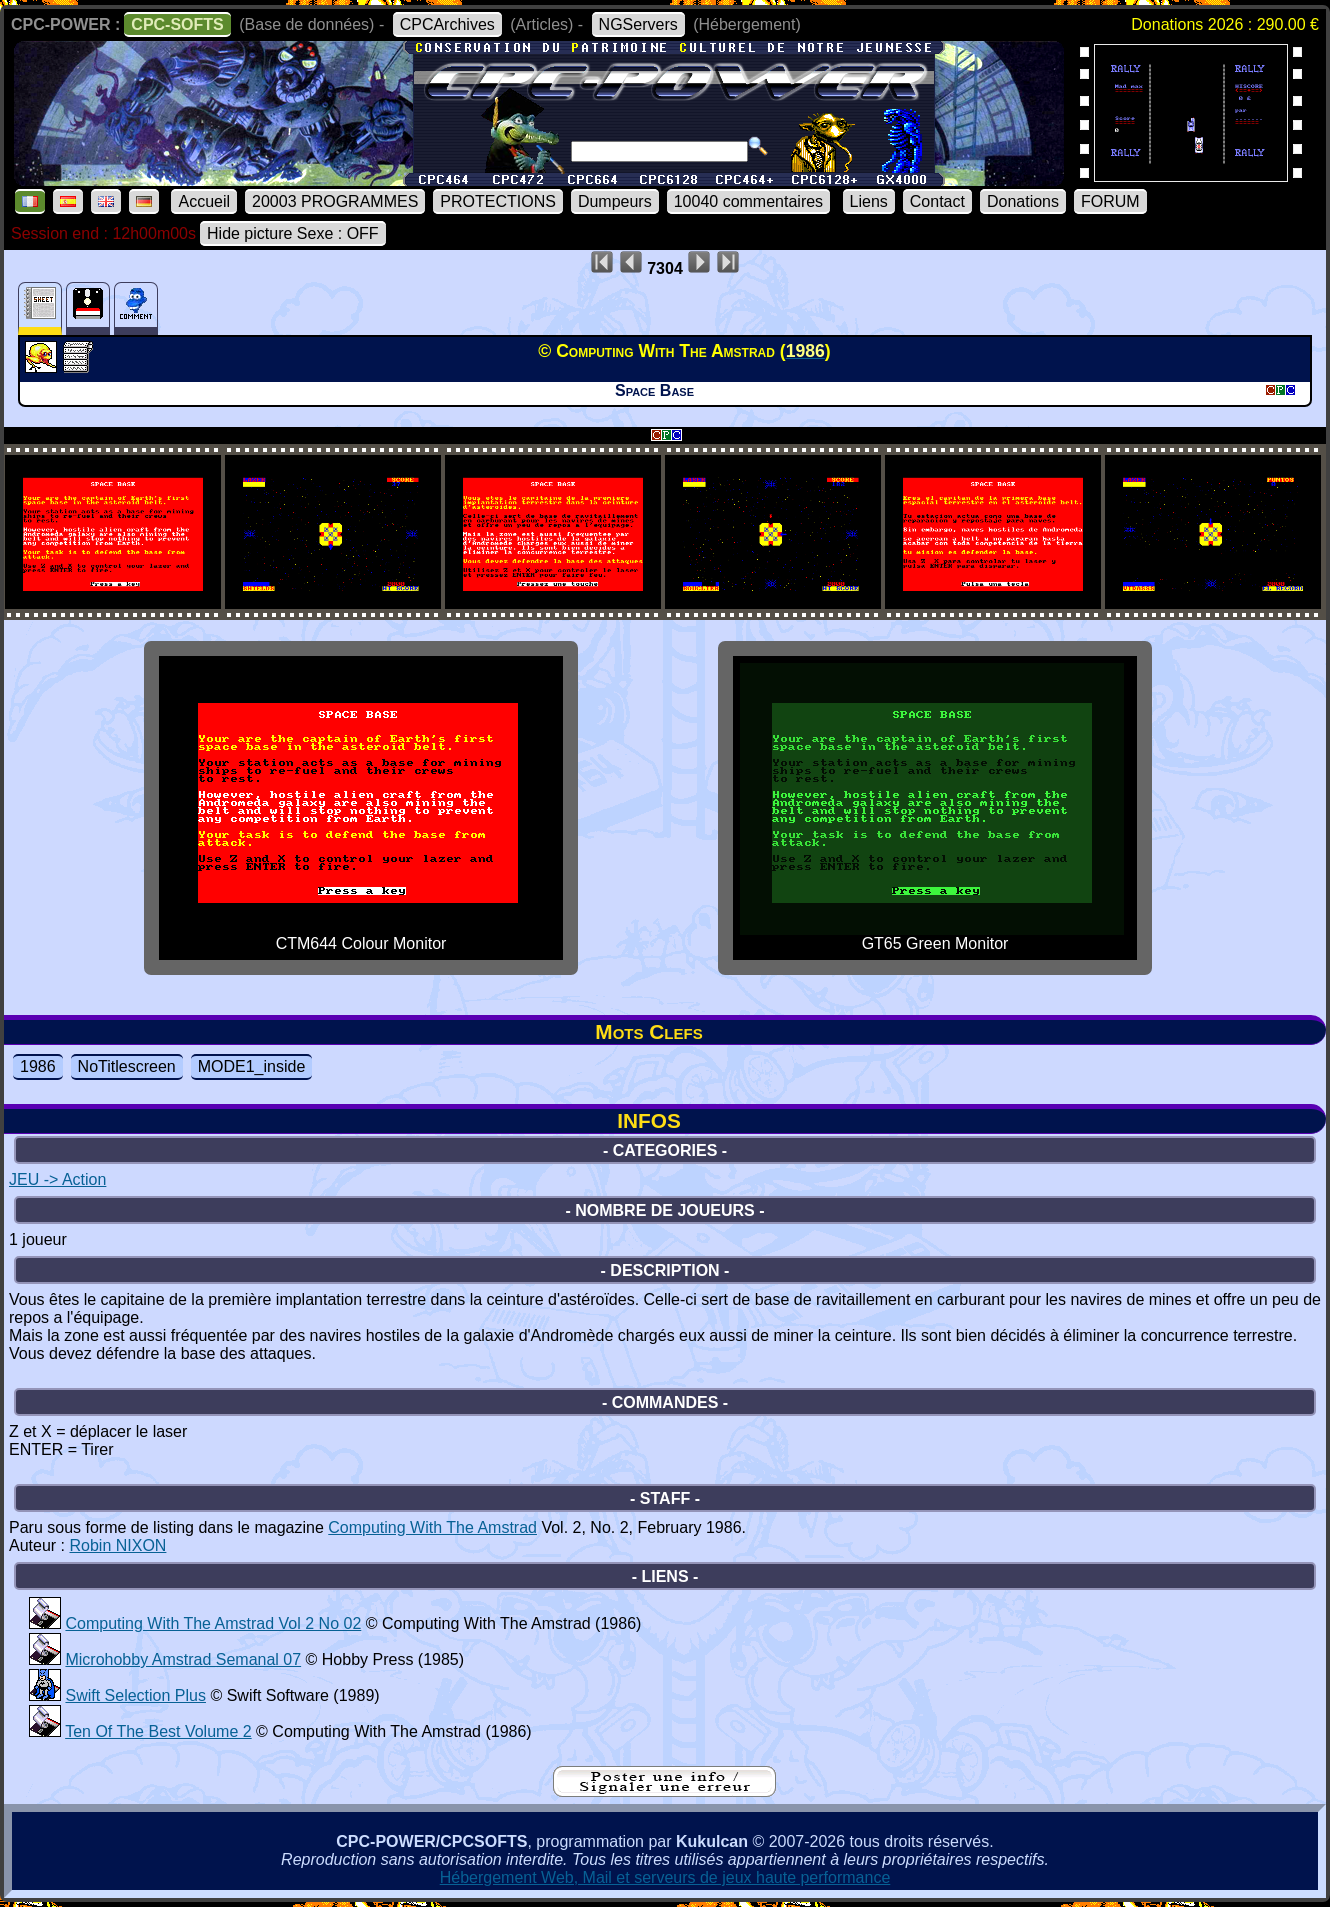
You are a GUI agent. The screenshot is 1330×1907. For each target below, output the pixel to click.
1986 (38, 1066)
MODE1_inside (252, 1066)
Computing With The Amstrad (432, 1527)
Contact (937, 201)
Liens (869, 201)
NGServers (638, 24)
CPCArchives (447, 24)
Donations (1023, 201)
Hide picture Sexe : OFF (293, 233)
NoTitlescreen (127, 1066)
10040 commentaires (748, 201)
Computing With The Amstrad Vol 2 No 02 (213, 1623)
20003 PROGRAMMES (335, 201)
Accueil (204, 201)
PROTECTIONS (498, 201)
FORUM (1110, 201)
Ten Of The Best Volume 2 (158, 1731)
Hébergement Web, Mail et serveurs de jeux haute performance (665, 1877)
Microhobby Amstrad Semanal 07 (183, 1659)
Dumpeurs (615, 201)
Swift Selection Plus (135, 1695)
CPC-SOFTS (177, 24)
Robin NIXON (117, 1545)
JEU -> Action (57, 1179)
